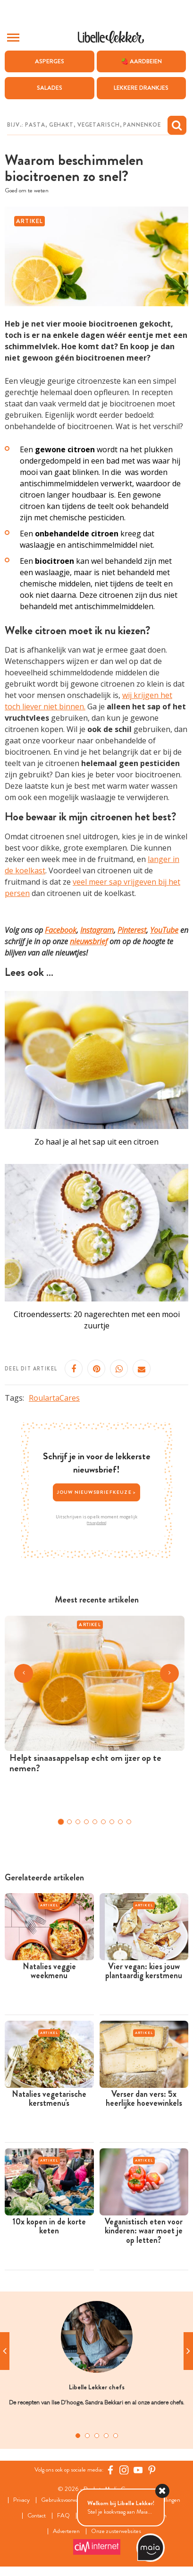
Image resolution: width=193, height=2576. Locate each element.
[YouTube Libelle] (138, 2470)
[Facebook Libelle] (110, 2470)
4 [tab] (106, 2435)
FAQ (63, 2516)
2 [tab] (87, 2435)
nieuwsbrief (89, 941)
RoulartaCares (54, 1398)
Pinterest (131, 930)
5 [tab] (115, 2435)
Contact (36, 2516)
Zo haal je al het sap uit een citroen (96, 1142)
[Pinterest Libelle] (152, 2470)
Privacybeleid (96, 1522)
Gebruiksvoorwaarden (66, 2500)
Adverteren (66, 2531)
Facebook (60, 930)
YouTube (164, 930)
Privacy (21, 2500)
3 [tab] (96, 2435)
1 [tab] (78, 2435)
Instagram (97, 930)
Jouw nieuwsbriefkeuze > (96, 1492)
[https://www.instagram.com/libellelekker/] (124, 2470)
